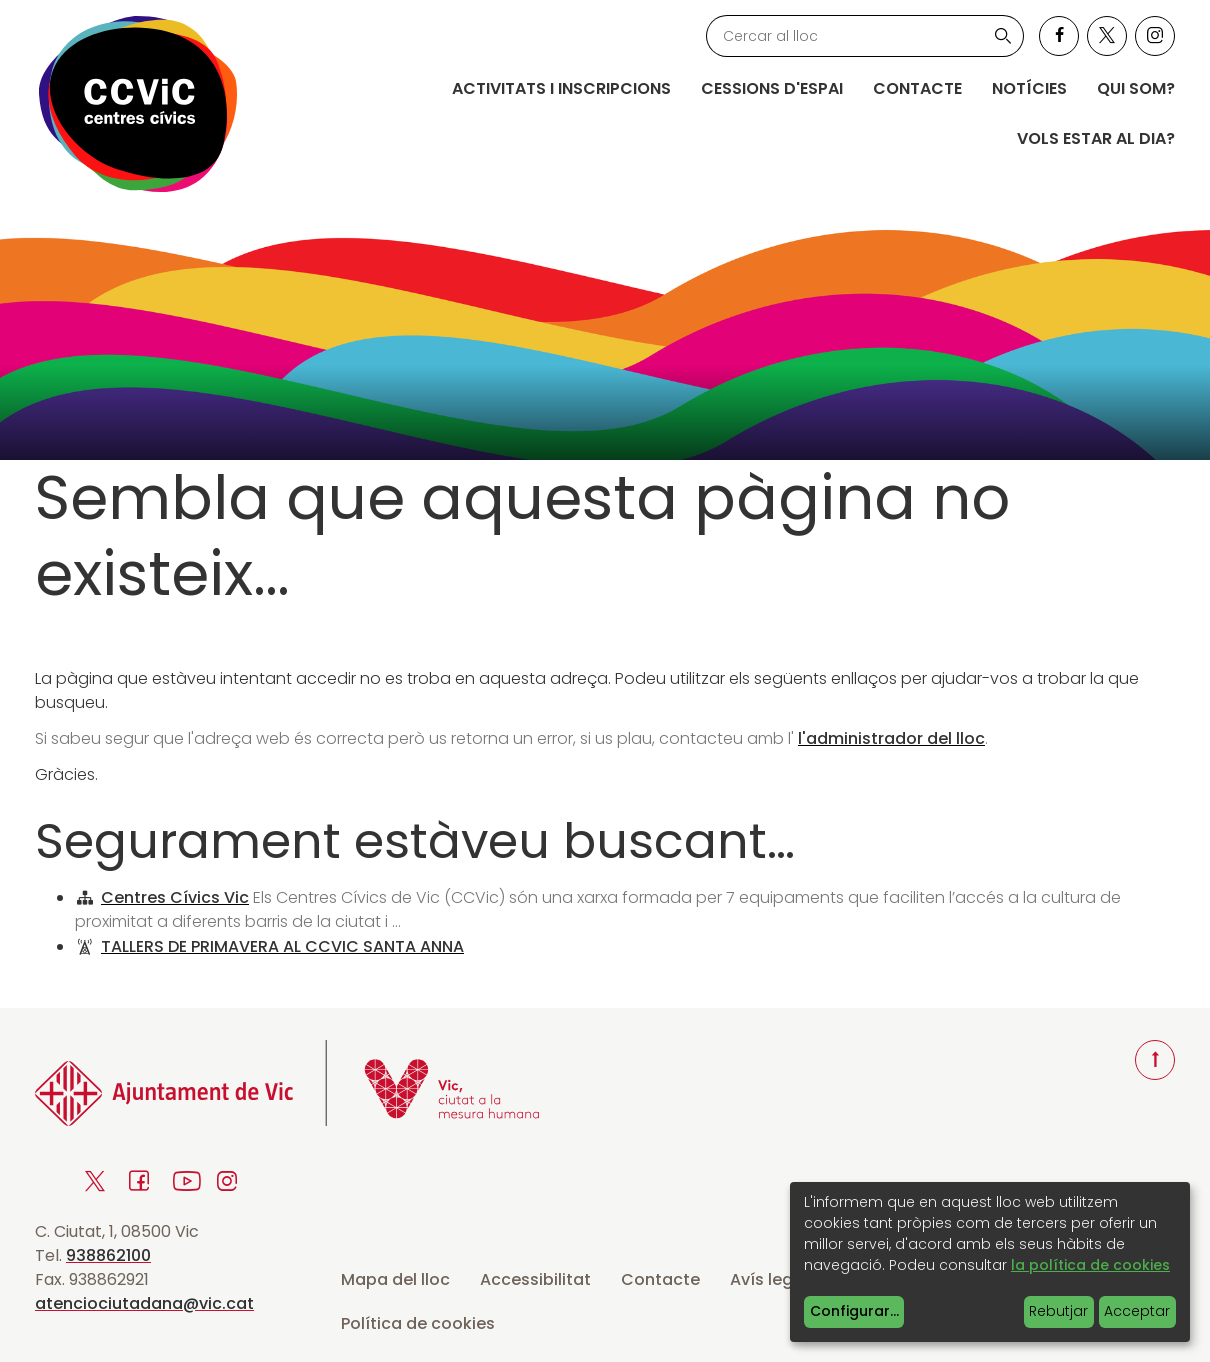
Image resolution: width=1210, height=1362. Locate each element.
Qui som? (1136, 88)
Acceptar (1137, 1311)
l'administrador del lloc (891, 738)
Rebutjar (1058, 1311)
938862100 (108, 1255)
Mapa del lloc (395, 1279)
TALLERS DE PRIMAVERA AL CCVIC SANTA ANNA (282, 946)
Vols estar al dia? (1096, 138)
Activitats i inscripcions (561, 88)
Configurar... (854, 1311)
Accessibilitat (535, 1279)
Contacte (917, 88)
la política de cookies (1090, 1265)
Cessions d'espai (772, 88)
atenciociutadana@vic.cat (144, 1303)
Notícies (1029, 88)
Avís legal (769, 1279)
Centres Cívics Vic (175, 897)
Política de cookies (418, 1323)
